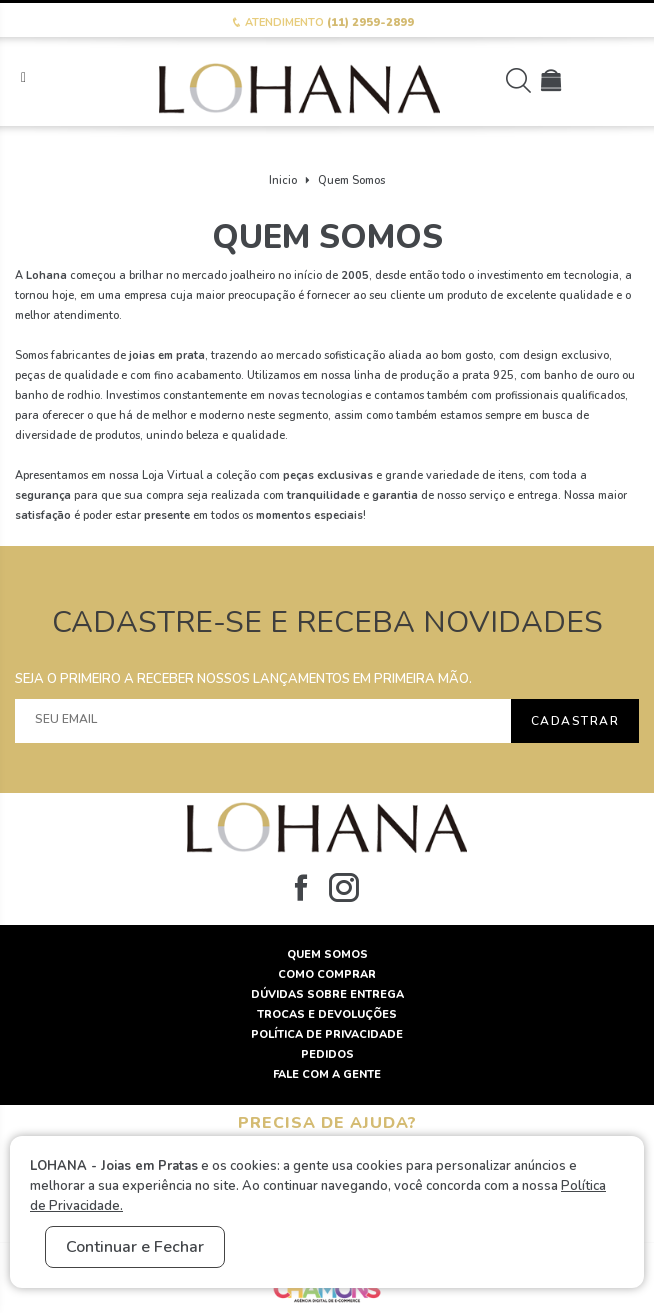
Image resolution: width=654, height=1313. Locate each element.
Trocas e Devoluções (327, 1014)
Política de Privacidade (327, 1034)
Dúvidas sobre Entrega (327, 994)
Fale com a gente (327, 1074)
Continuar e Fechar (135, 1247)
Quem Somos (351, 180)
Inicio (283, 180)
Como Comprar (327, 974)
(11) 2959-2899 (370, 22)
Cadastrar (575, 721)
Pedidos (327, 1054)
